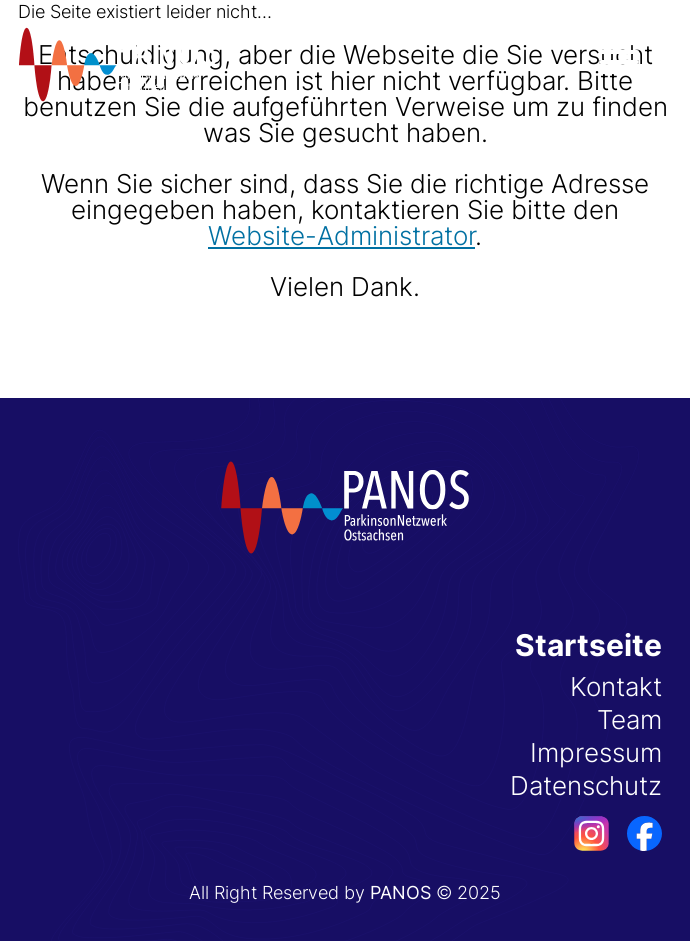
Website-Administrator (341, 235)
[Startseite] (118, 64)
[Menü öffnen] (619, 62)
